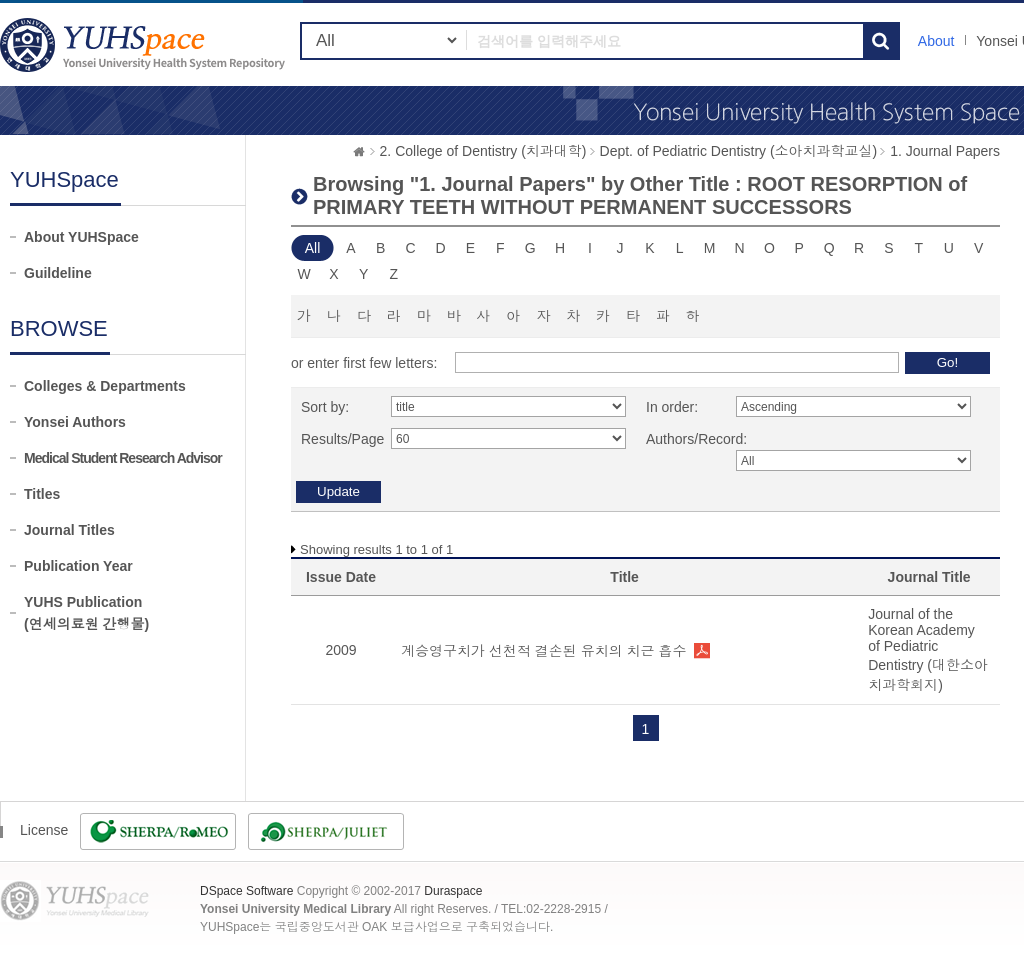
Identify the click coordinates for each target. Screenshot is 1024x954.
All (313, 248)
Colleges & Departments (105, 386)
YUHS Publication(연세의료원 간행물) (86, 613)
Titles (42, 494)
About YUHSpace (81, 237)
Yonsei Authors (75, 422)
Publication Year (78, 566)
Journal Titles (69, 530)
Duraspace (453, 891)
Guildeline (58, 273)
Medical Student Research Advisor (123, 458)
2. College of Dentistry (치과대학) (483, 151)
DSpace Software (246, 891)
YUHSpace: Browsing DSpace (145, 44)
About (936, 41)
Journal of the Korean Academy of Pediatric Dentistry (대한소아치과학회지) (928, 649)
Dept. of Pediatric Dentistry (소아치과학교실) (739, 151)
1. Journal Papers (945, 151)
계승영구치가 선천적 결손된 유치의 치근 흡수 (543, 651)
